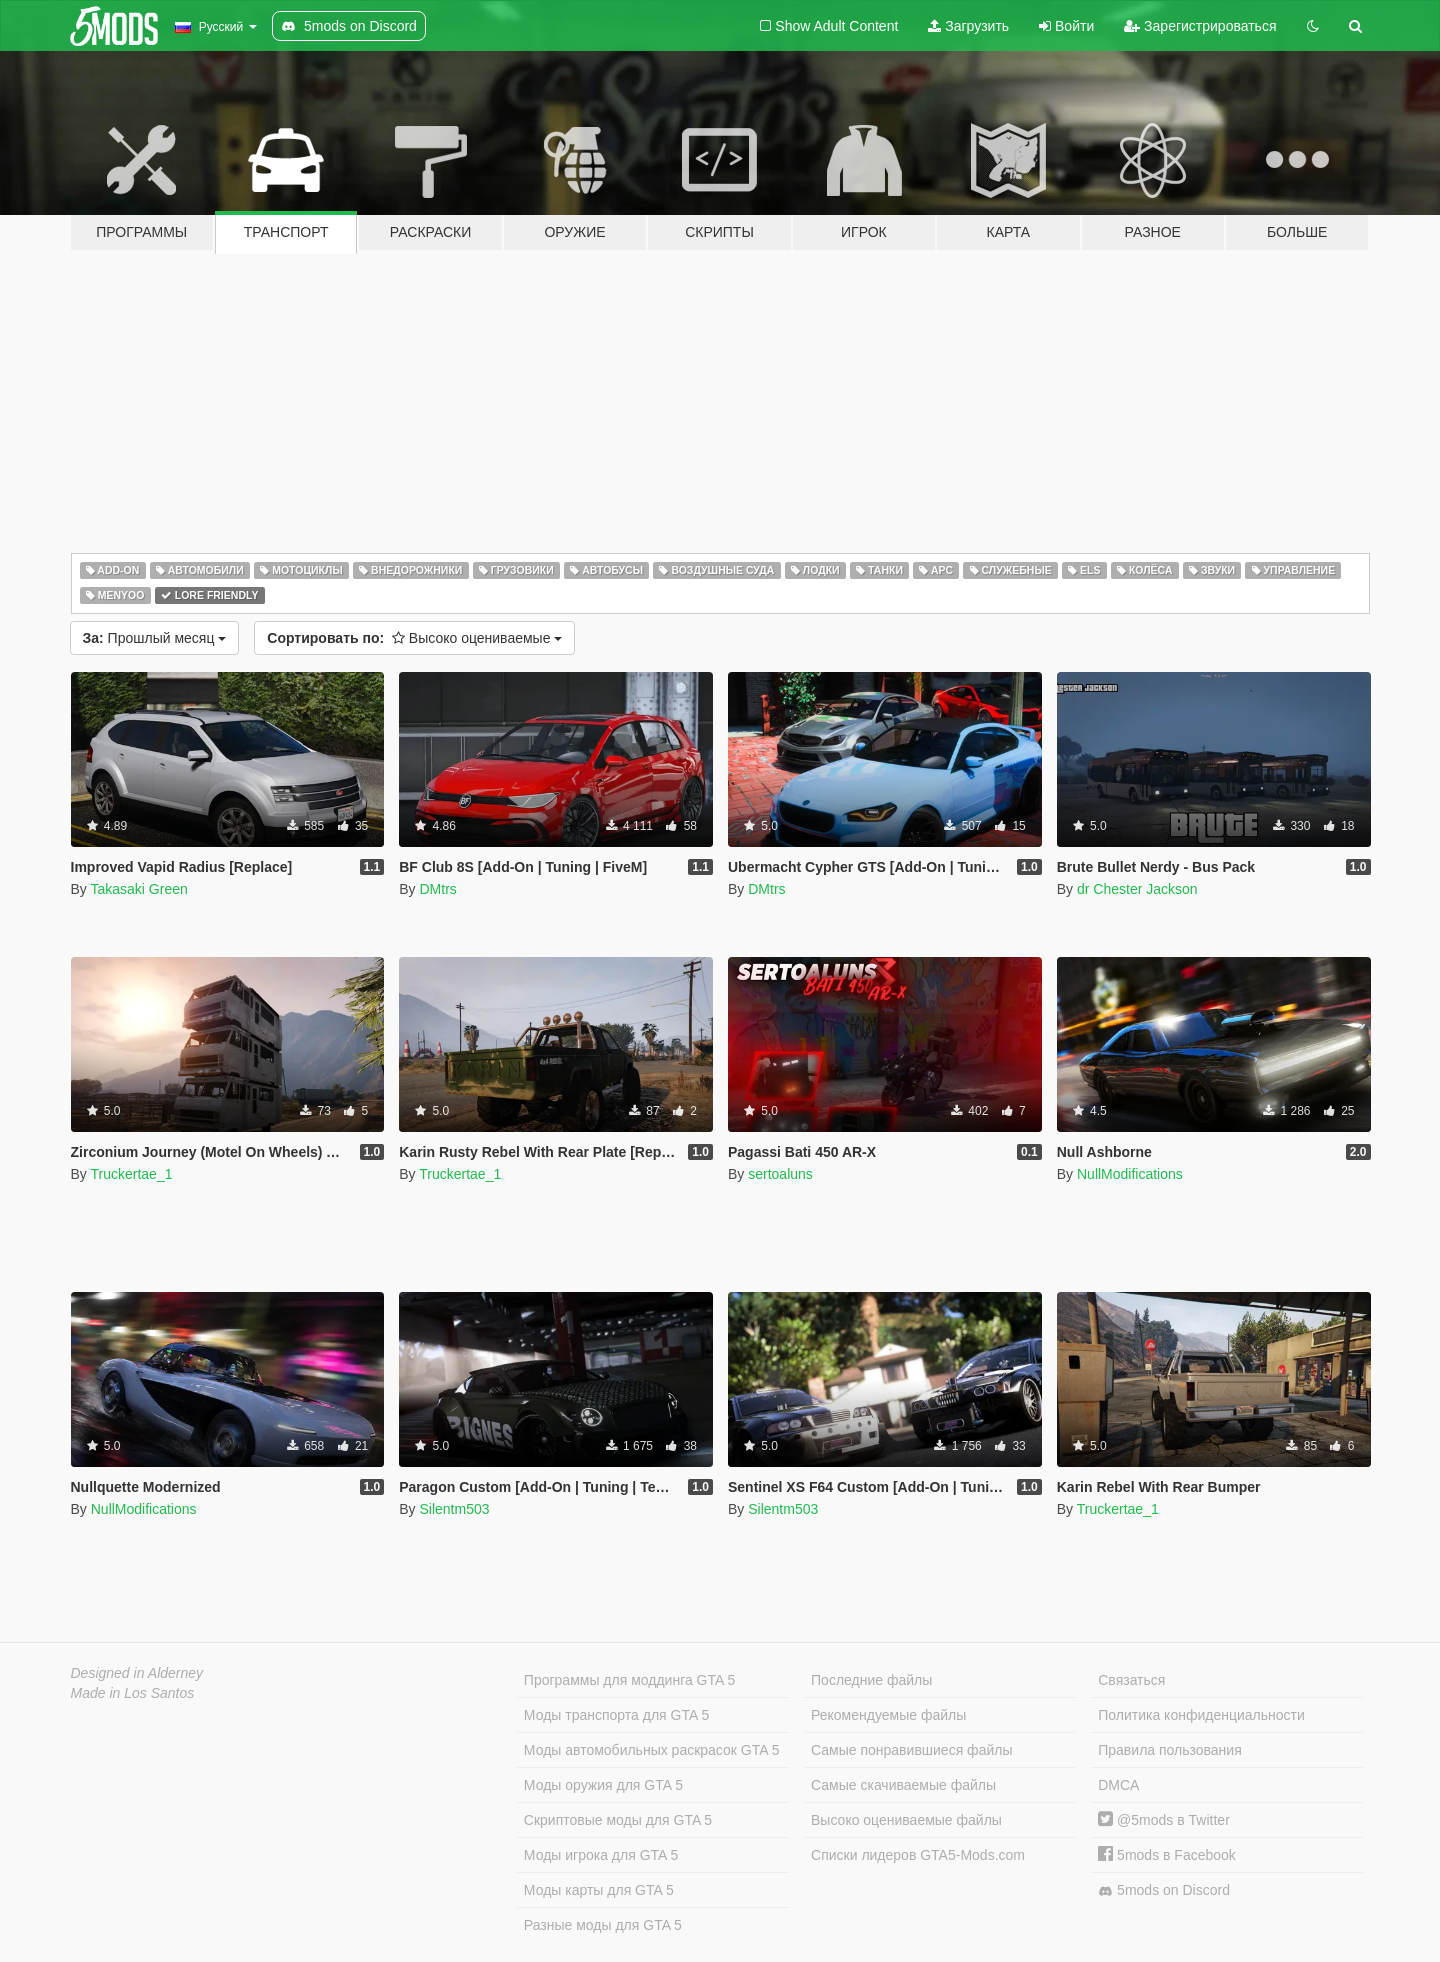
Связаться (1131, 1680)
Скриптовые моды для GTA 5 (618, 1820)
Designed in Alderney (137, 1673)
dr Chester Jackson (1137, 889)
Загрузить (968, 26)
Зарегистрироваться (1200, 26)
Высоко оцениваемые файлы (906, 1820)
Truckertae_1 (131, 1174)
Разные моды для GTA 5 (603, 1925)
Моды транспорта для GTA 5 (616, 1715)
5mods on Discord (1164, 1890)
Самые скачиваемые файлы (903, 1785)
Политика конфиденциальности (1201, 1715)
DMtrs (437, 889)
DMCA (1118, 1785)
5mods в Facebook (1167, 1855)
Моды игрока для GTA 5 (601, 1855)
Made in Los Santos (133, 1693)
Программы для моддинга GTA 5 (629, 1680)
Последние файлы (871, 1680)
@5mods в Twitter (1164, 1820)
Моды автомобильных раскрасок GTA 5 (652, 1750)
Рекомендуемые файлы (888, 1715)
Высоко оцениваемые (414, 638)
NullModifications (1130, 1174)
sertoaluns (780, 1174)
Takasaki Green (138, 889)
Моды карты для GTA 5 (599, 1890)
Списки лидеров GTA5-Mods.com (918, 1855)
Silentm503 (454, 1509)
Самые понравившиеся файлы (911, 1750)
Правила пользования (1170, 1750)
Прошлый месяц (155, 638)
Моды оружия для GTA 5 (603, 1785)
